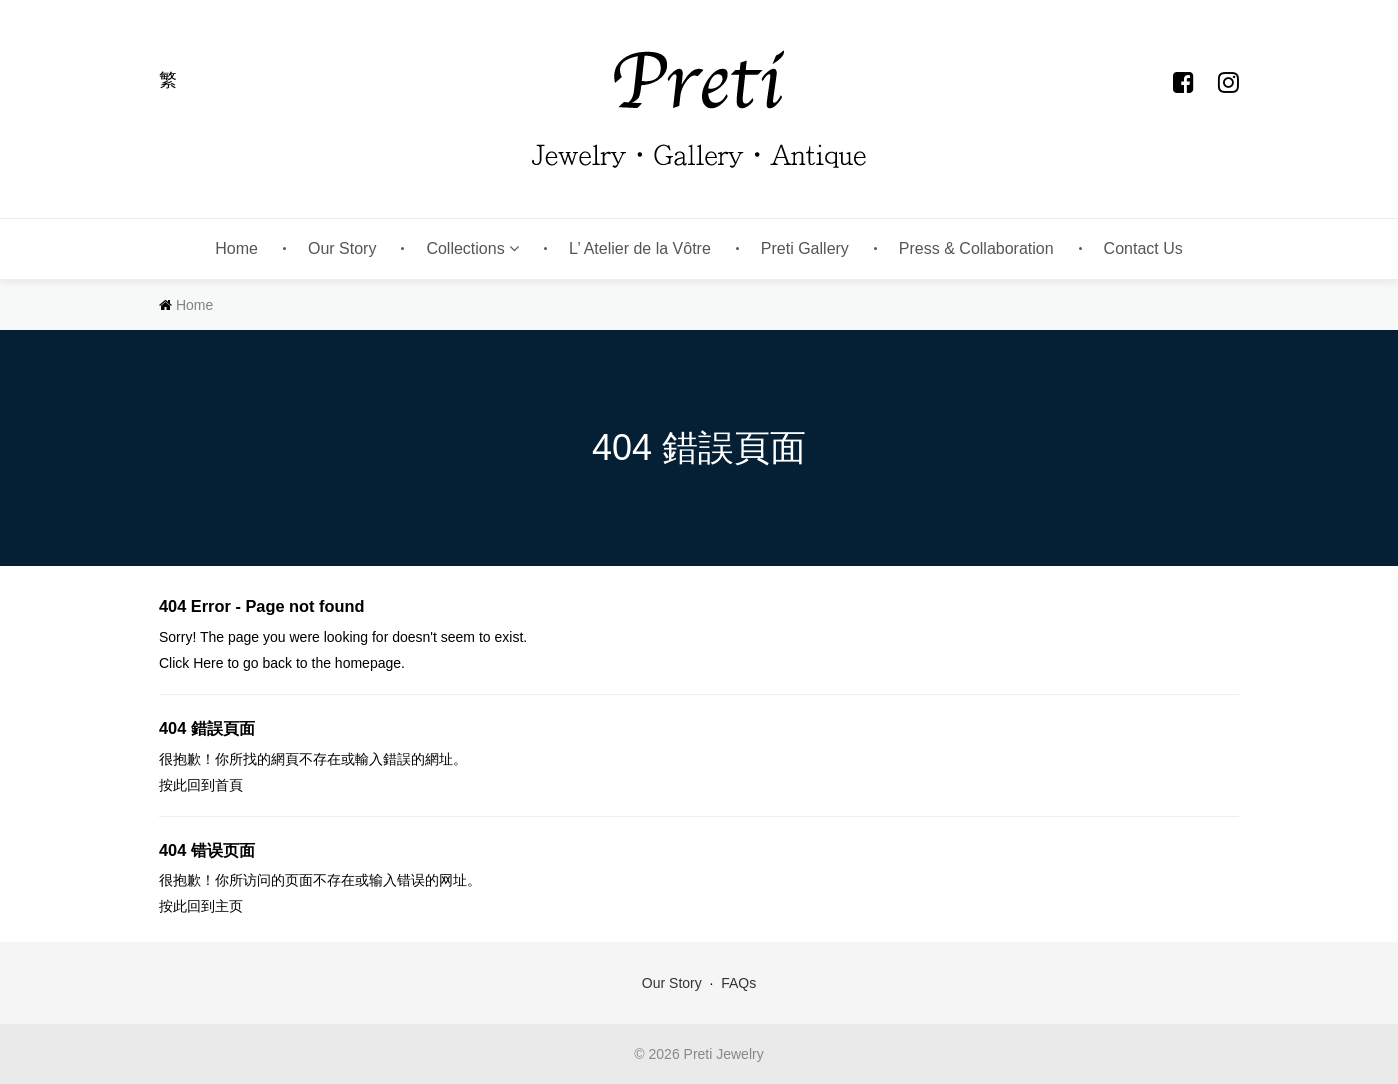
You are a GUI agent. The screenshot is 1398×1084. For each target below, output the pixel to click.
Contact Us (1143, 248)
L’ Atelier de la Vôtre (640, 248)
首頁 (229, 785)
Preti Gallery (805, 248)
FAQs (738, 983)
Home (236, 248)
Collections (472, 248)
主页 (229, 906)
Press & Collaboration (976, 248)
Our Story (342, 248)
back (277, 663)
